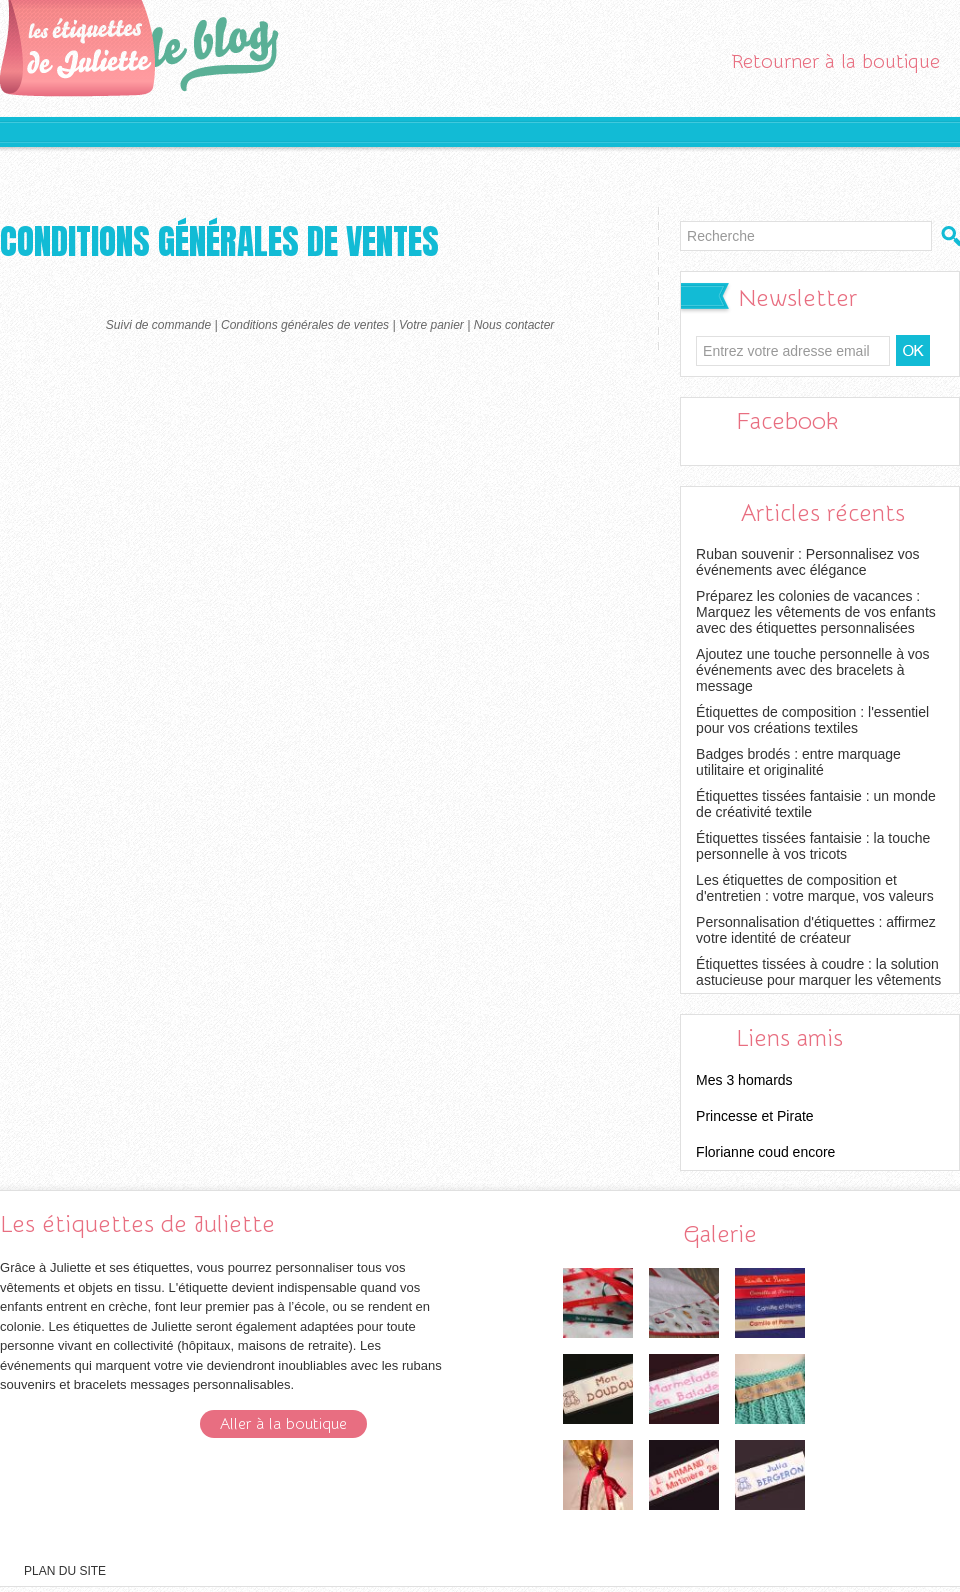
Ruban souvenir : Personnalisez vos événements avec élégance (807, 562)
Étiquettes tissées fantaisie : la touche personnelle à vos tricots (813, 846)
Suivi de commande (158, 325)
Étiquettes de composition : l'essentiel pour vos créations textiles (812, 720)
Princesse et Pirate (755, 1116)
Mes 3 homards (744, 1080)
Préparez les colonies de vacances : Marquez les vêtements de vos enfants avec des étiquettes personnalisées (816, 612)
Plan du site (65, 1571)
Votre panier (431, 325)
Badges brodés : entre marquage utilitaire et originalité (798, 762)
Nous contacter (514, 325)
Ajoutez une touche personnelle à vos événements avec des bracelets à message (813, 670)
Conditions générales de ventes (305, 325)
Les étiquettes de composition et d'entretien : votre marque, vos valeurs (815, 888)
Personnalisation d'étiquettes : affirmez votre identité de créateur (816, 930)
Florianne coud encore (765, 1152)
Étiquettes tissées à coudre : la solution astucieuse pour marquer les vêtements (818, 972)
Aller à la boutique (283, 1424)
